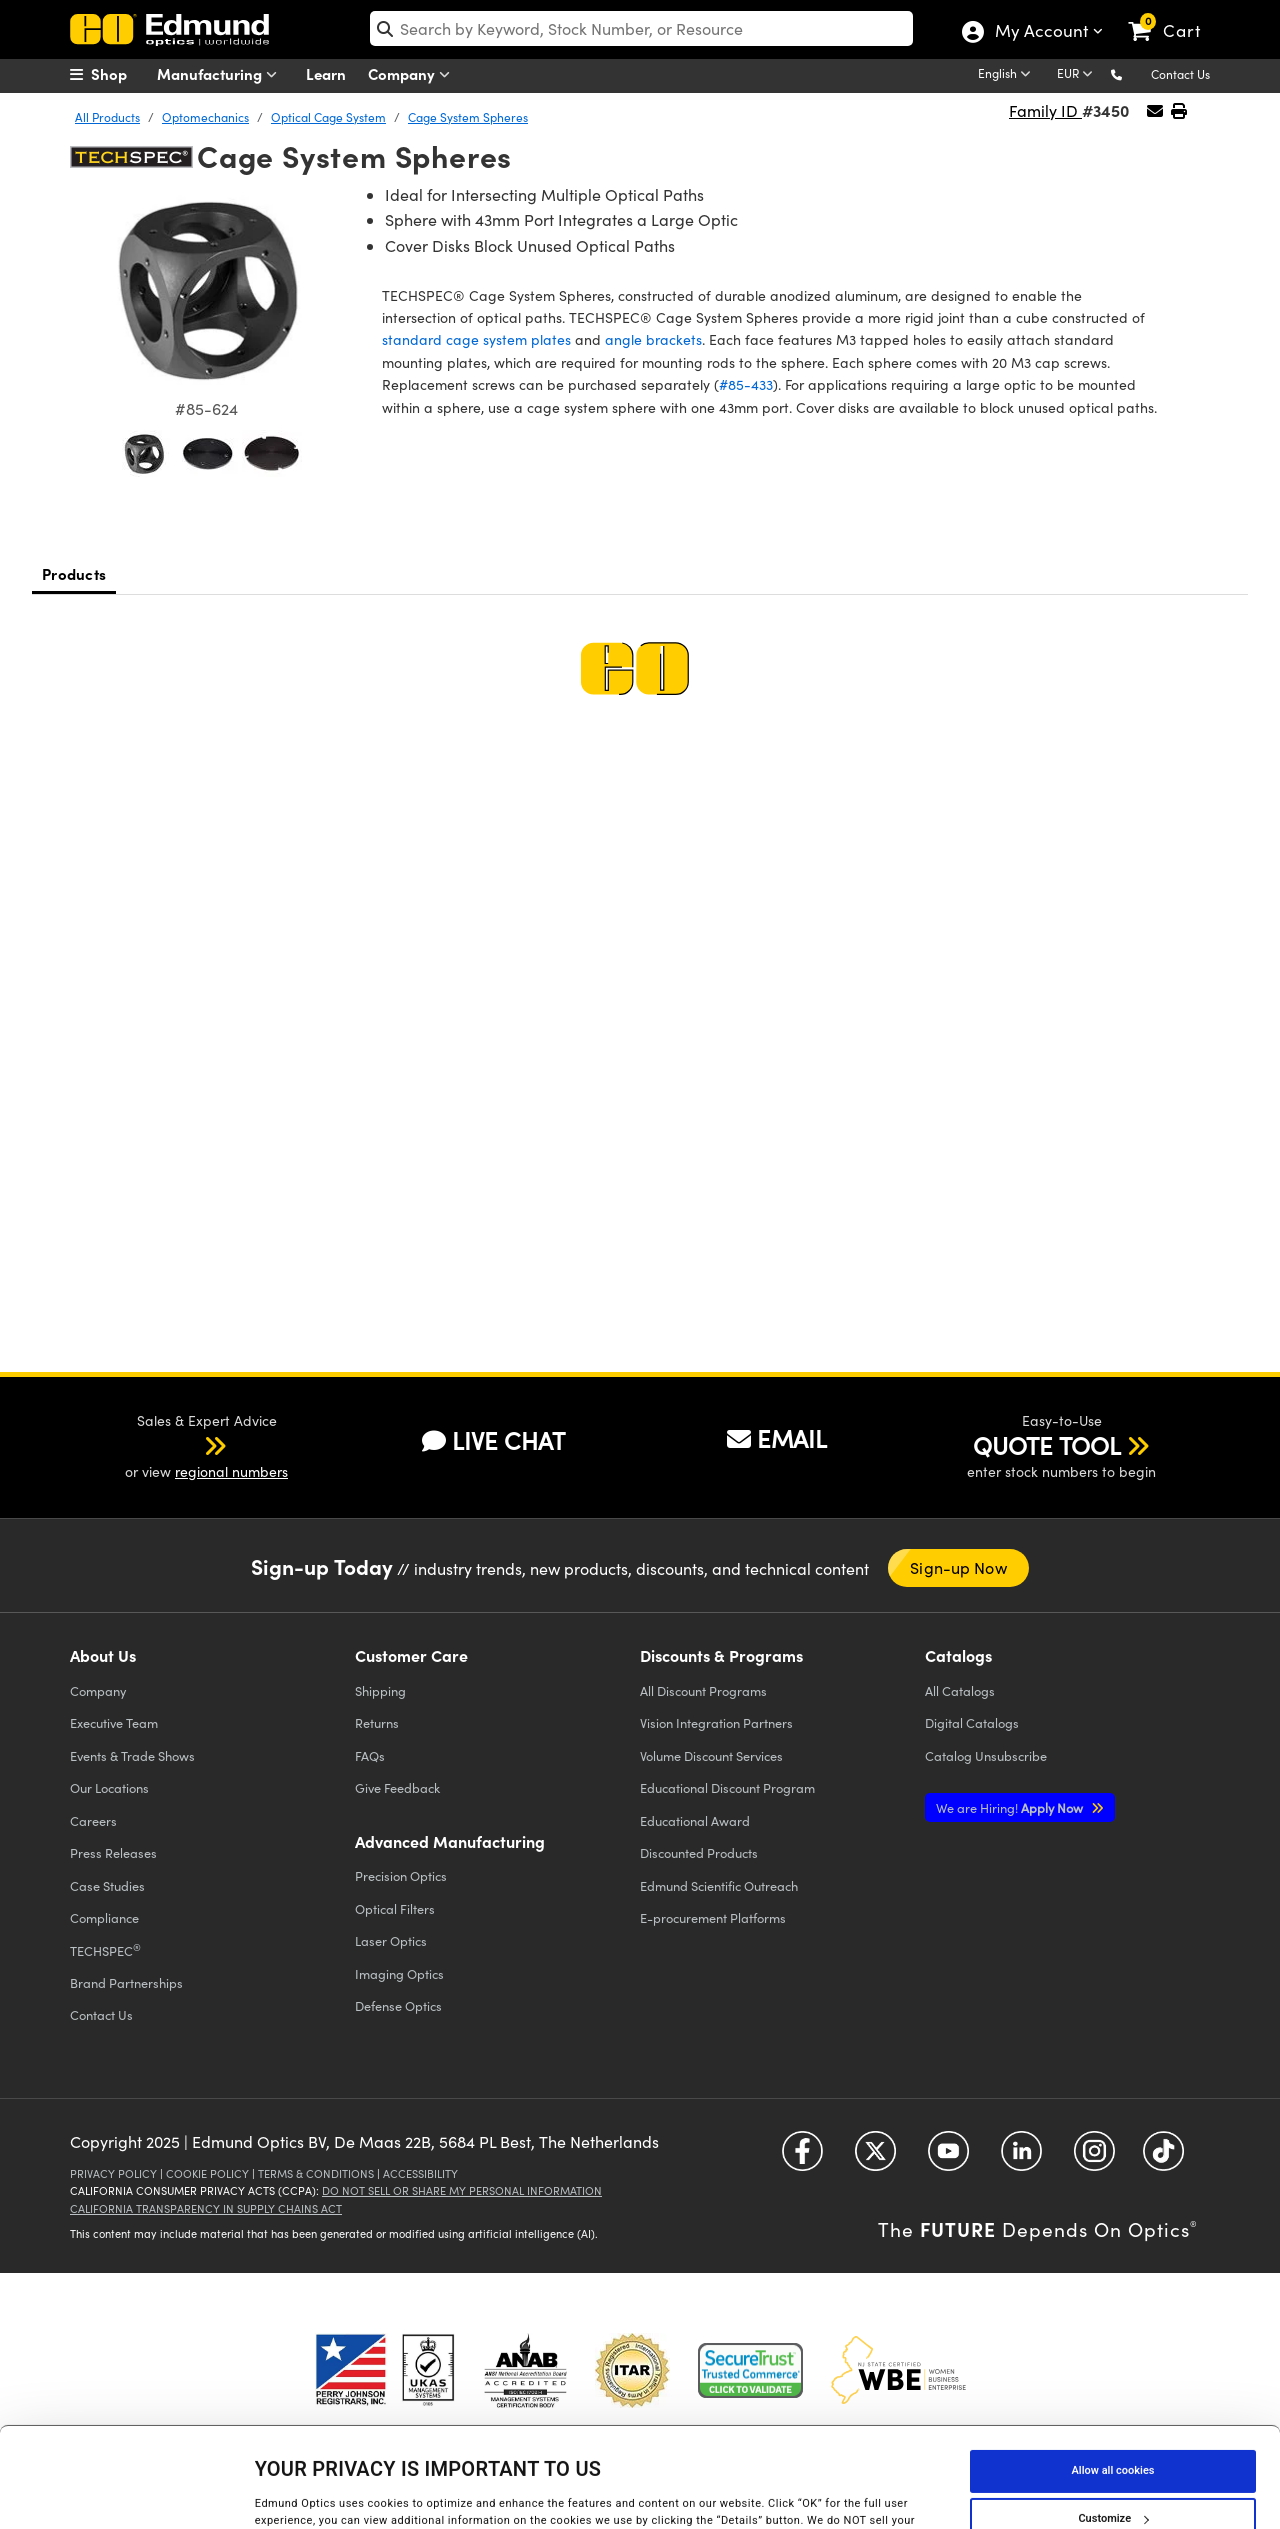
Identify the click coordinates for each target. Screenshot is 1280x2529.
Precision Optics (401, 1875)
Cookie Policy (207, 2173)
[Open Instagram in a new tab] (1094, 2158)
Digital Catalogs (972, 1722)
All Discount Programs (703, 1690)
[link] (1173, 15)
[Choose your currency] (1078, 75)
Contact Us (1180, 74)
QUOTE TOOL (1047, 1445)
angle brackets (653, 339)
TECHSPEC (105, 1950)
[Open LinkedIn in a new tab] (1021, 2158)
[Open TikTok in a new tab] (1163, 2158)
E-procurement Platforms (713, 1917)
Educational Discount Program (727, 1787)
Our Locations (109, 1787)
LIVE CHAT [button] (493, 1440)
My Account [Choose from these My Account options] (1040, 33)
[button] (1132, 73)
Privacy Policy (113, 2173)
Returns (377, 1722)
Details (272, 2492)
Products (74, 573)
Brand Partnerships (126, 1982)
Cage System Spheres (468, 117)
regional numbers (231, 1471)
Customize (1113, 2424)
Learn (326, 73)
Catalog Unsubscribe (986, 1755)
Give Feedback (397, 1787)
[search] (641, 28)
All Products (107, 117)
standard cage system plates (476, 339)
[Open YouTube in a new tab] (948, 2158)
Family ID (1045, 110)
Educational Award (695, 1820)
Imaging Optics (399, 1973)
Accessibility (420, 2173)
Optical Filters (395, 1908)
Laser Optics (391, 1940)
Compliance (104, 1917)
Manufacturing (221, 74)
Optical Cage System (328, 117)
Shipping (380, 1690)
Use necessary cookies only (1113, 2472)
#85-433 (746, 384)
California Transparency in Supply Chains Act (206, 2208)
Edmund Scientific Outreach (719, 1885)
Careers (93, 1820)
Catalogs (960, 1690)
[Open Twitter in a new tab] (875, 2158)
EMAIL (777, 1438)
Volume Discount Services (711, 1755)
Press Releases (113, 1852)
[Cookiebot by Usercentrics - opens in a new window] (129, 2493)
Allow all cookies (1113, 2376)
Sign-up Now (958, 1567)
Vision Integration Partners (716, 1722)
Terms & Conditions (316, 2173)
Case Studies (107, 1885)
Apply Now (1011, 1807)
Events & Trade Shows (132, 1755)
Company (413, 74)
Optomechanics (205, 117)
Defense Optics (398, 2005)
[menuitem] (120, 74)
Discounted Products (699, 1852)
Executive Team (114, 1722)
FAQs (370, 1755)
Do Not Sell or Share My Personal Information (462, 2190)
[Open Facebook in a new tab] (802, 2158)
